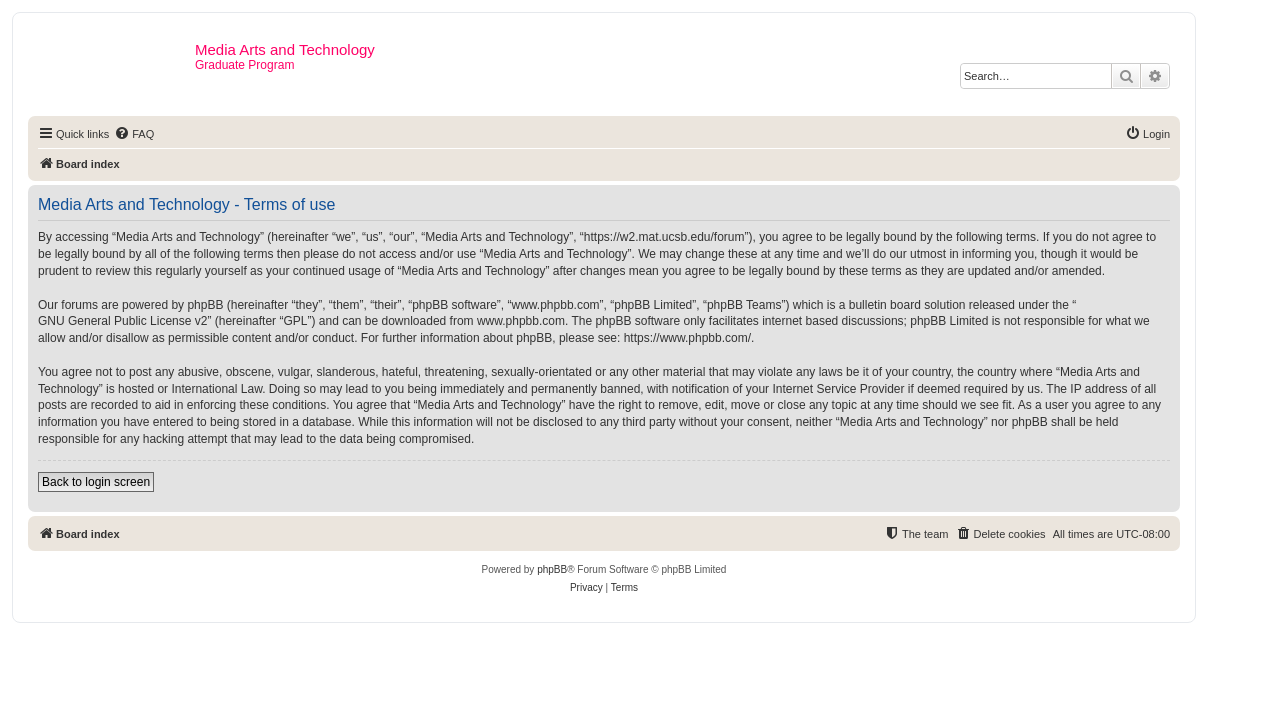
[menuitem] (134, 134)
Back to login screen (96, 482)
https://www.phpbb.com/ (687, 338)
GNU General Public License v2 (122, 321)
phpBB (552, 569)
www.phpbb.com (521, 321)
